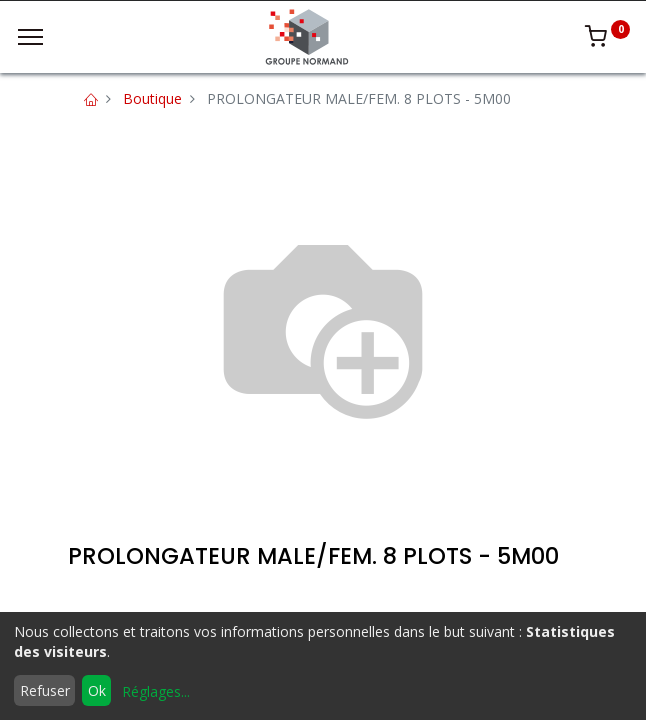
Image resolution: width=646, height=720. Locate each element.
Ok (97, 690)
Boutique (152, 98)
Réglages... (156, 691)
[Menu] (30, 37)
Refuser (45, 690)
